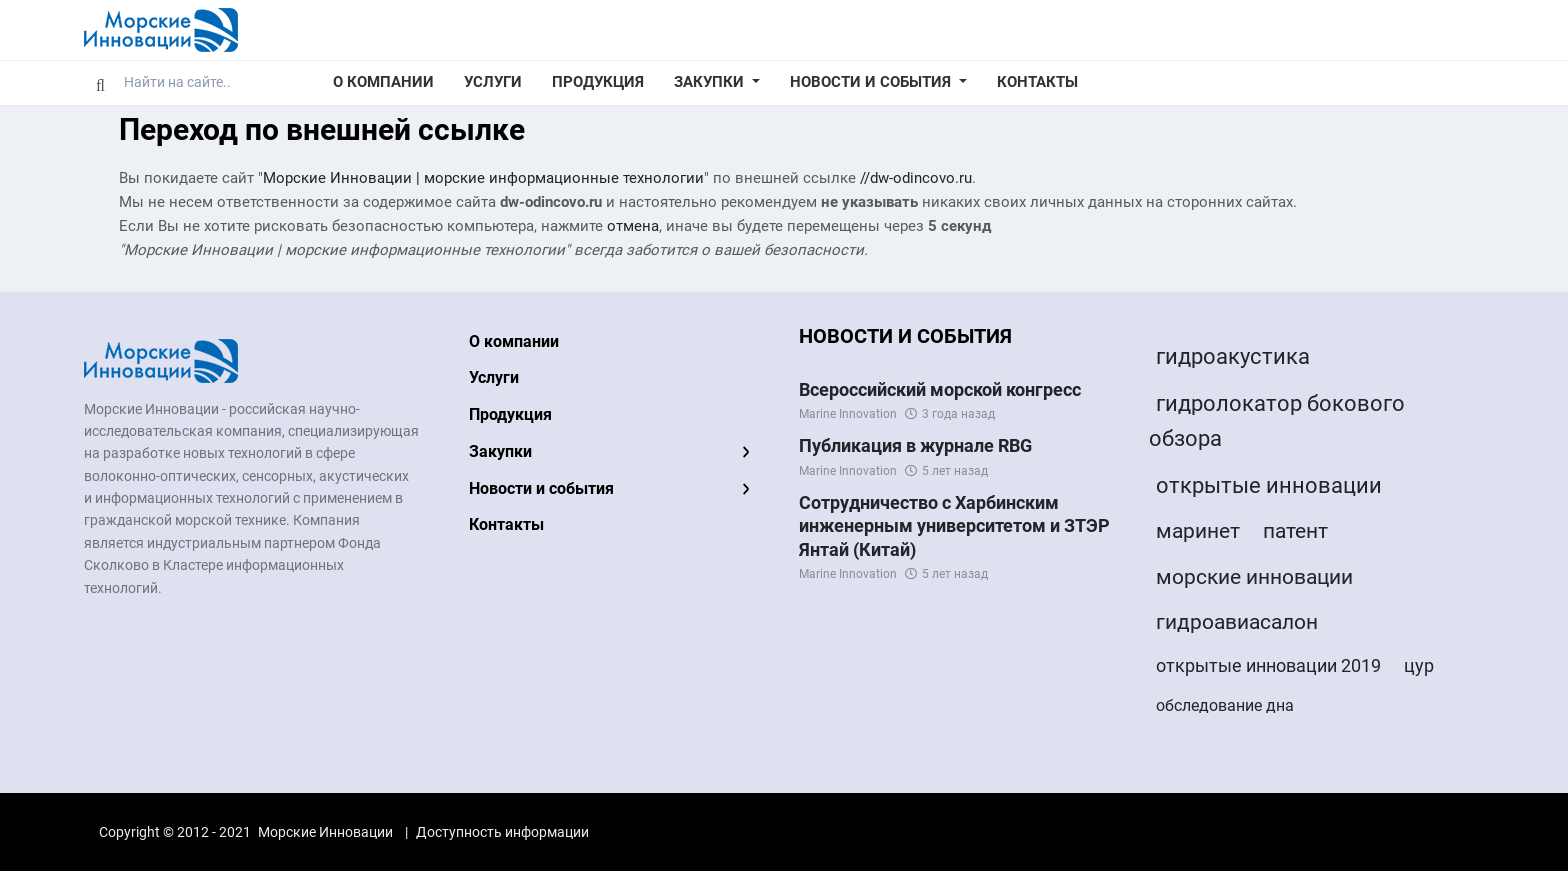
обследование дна (1225, 705)
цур (1419, 665)
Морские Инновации (325, 832)
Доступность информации (502, 832)
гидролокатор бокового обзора (1277, 421)
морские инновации (1254, 577)
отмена (633, 226)
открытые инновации (1269, 485)
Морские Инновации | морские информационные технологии (483, 178)
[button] (717, 83)
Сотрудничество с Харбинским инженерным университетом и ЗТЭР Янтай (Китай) (954, 526)
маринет (1198, 531)
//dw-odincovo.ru (916, 178)
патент (1295, 531)
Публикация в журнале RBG (915, 445)
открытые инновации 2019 (1268, 665)
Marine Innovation (848, 414)
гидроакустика (1233, 356)
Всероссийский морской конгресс (940, 389)
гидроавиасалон (1237, 622)
